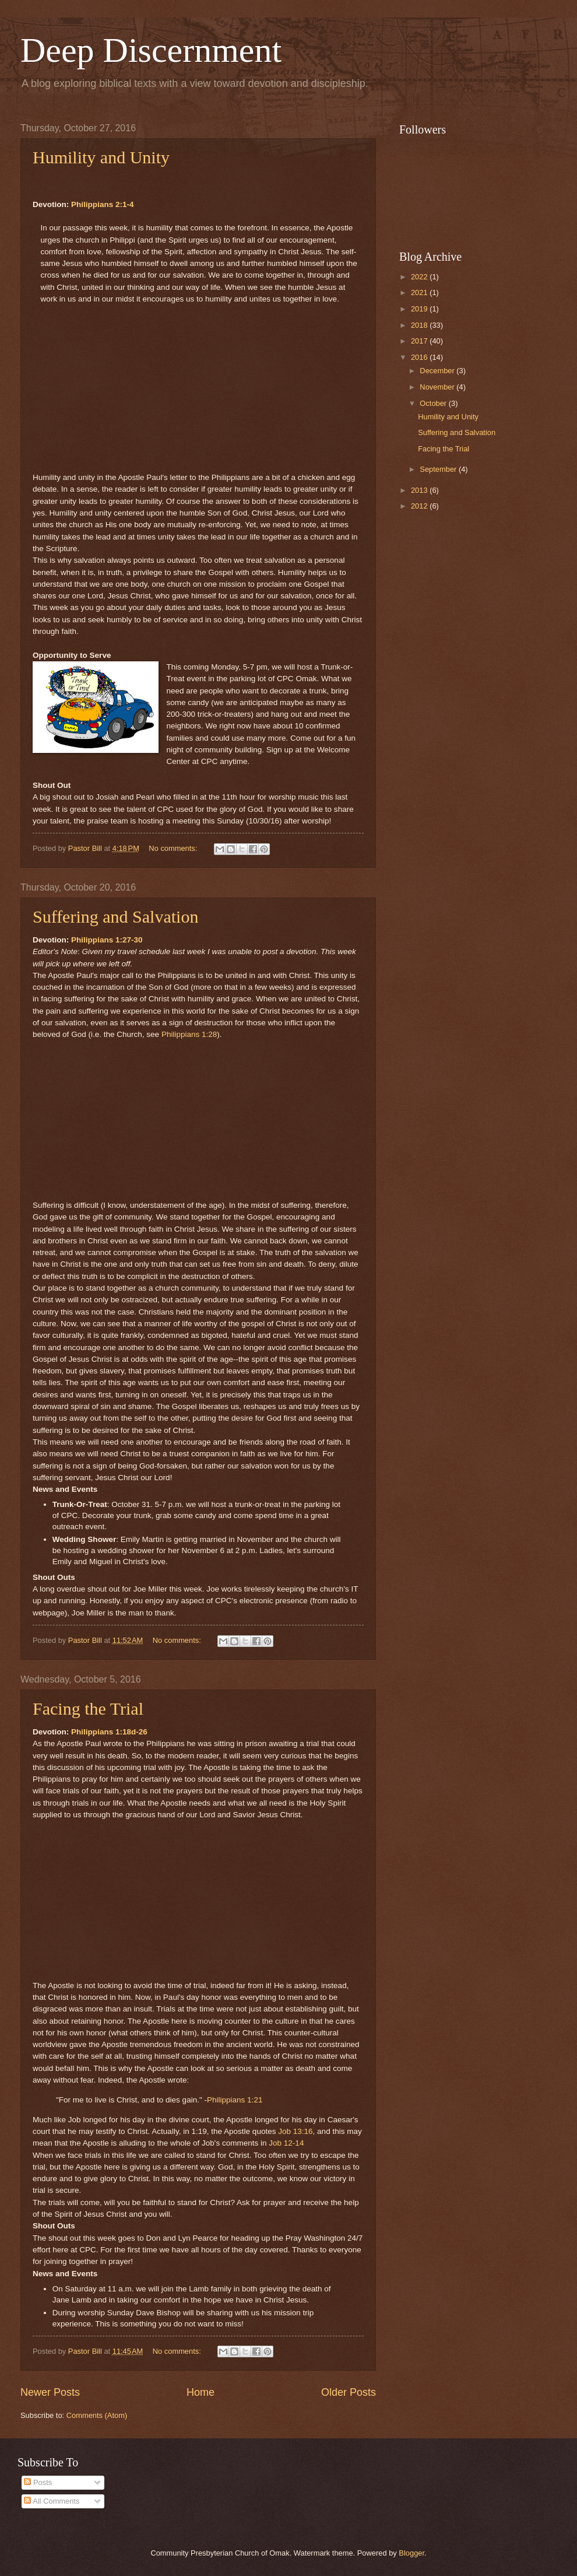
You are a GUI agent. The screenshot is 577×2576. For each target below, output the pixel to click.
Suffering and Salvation (115, 916)
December (438, 370)
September (439, 469)
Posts (38, 2482)
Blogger (411, 2553)
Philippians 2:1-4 (102, 204)
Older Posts (348, 2392)
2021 (420, 292)
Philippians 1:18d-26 (109, 1731)
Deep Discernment (151, 50)
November (438, 387)
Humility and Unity (101, 157)
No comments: (174, 848)
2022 (420, 276)
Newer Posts (50, 2392)
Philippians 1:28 (189, 1034)
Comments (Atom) (96, 2415)
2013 (420, 490)
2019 (420, 308)
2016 (420, 357)
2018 (420, 325)
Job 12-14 (286, 2143)
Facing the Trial (88, 1708)
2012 (420, 506)
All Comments (51, 2501)
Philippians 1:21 (234, 2099)
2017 (420, 341)
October (434, 403)
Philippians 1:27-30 (106, 939)
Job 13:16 (295, 2131)
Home (200, 2392)
